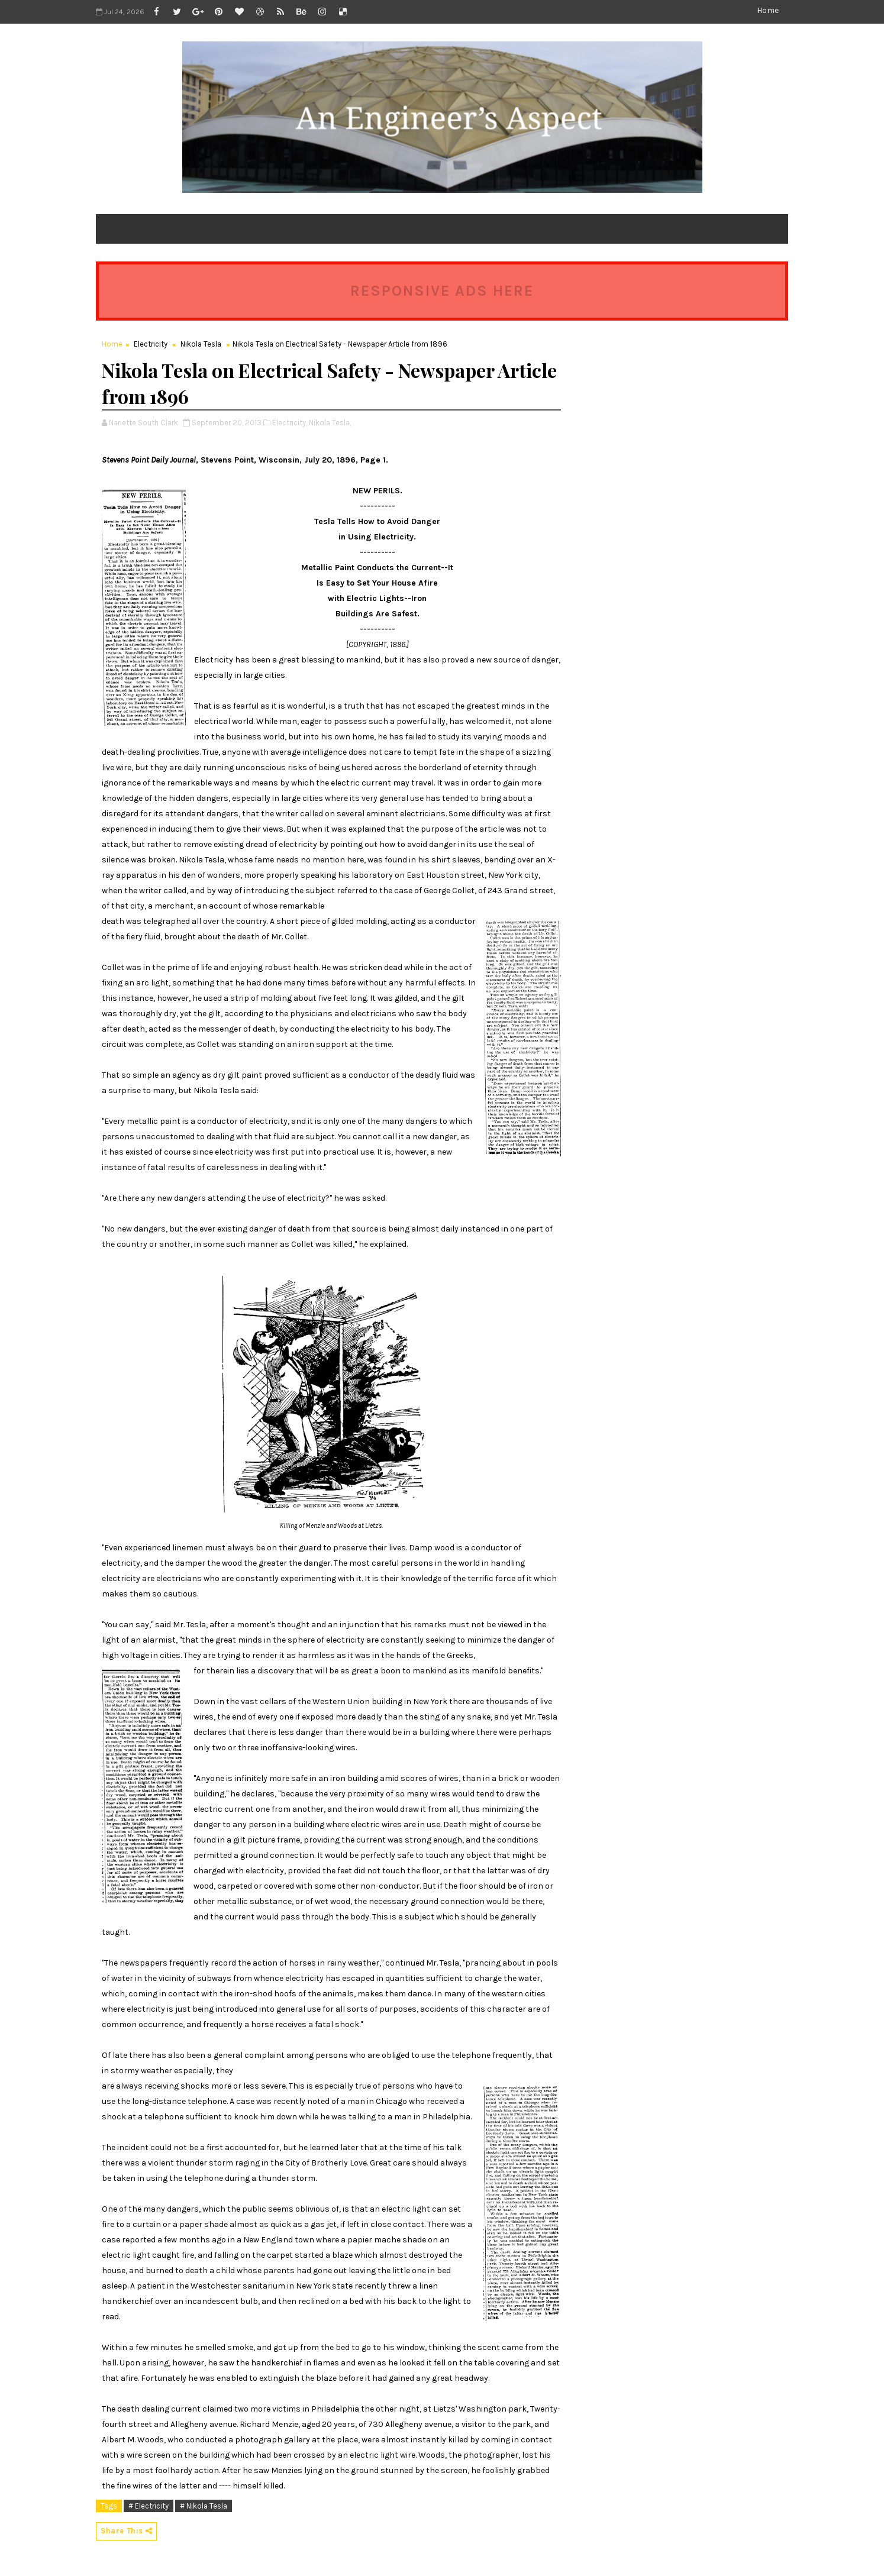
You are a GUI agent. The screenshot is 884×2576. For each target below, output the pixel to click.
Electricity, (289, 422)
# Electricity (148, 2505)
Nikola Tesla (200, 344)
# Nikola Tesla (203, 2505)
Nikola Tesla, (330, 422)
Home (768, 10)
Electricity (150, 344)
